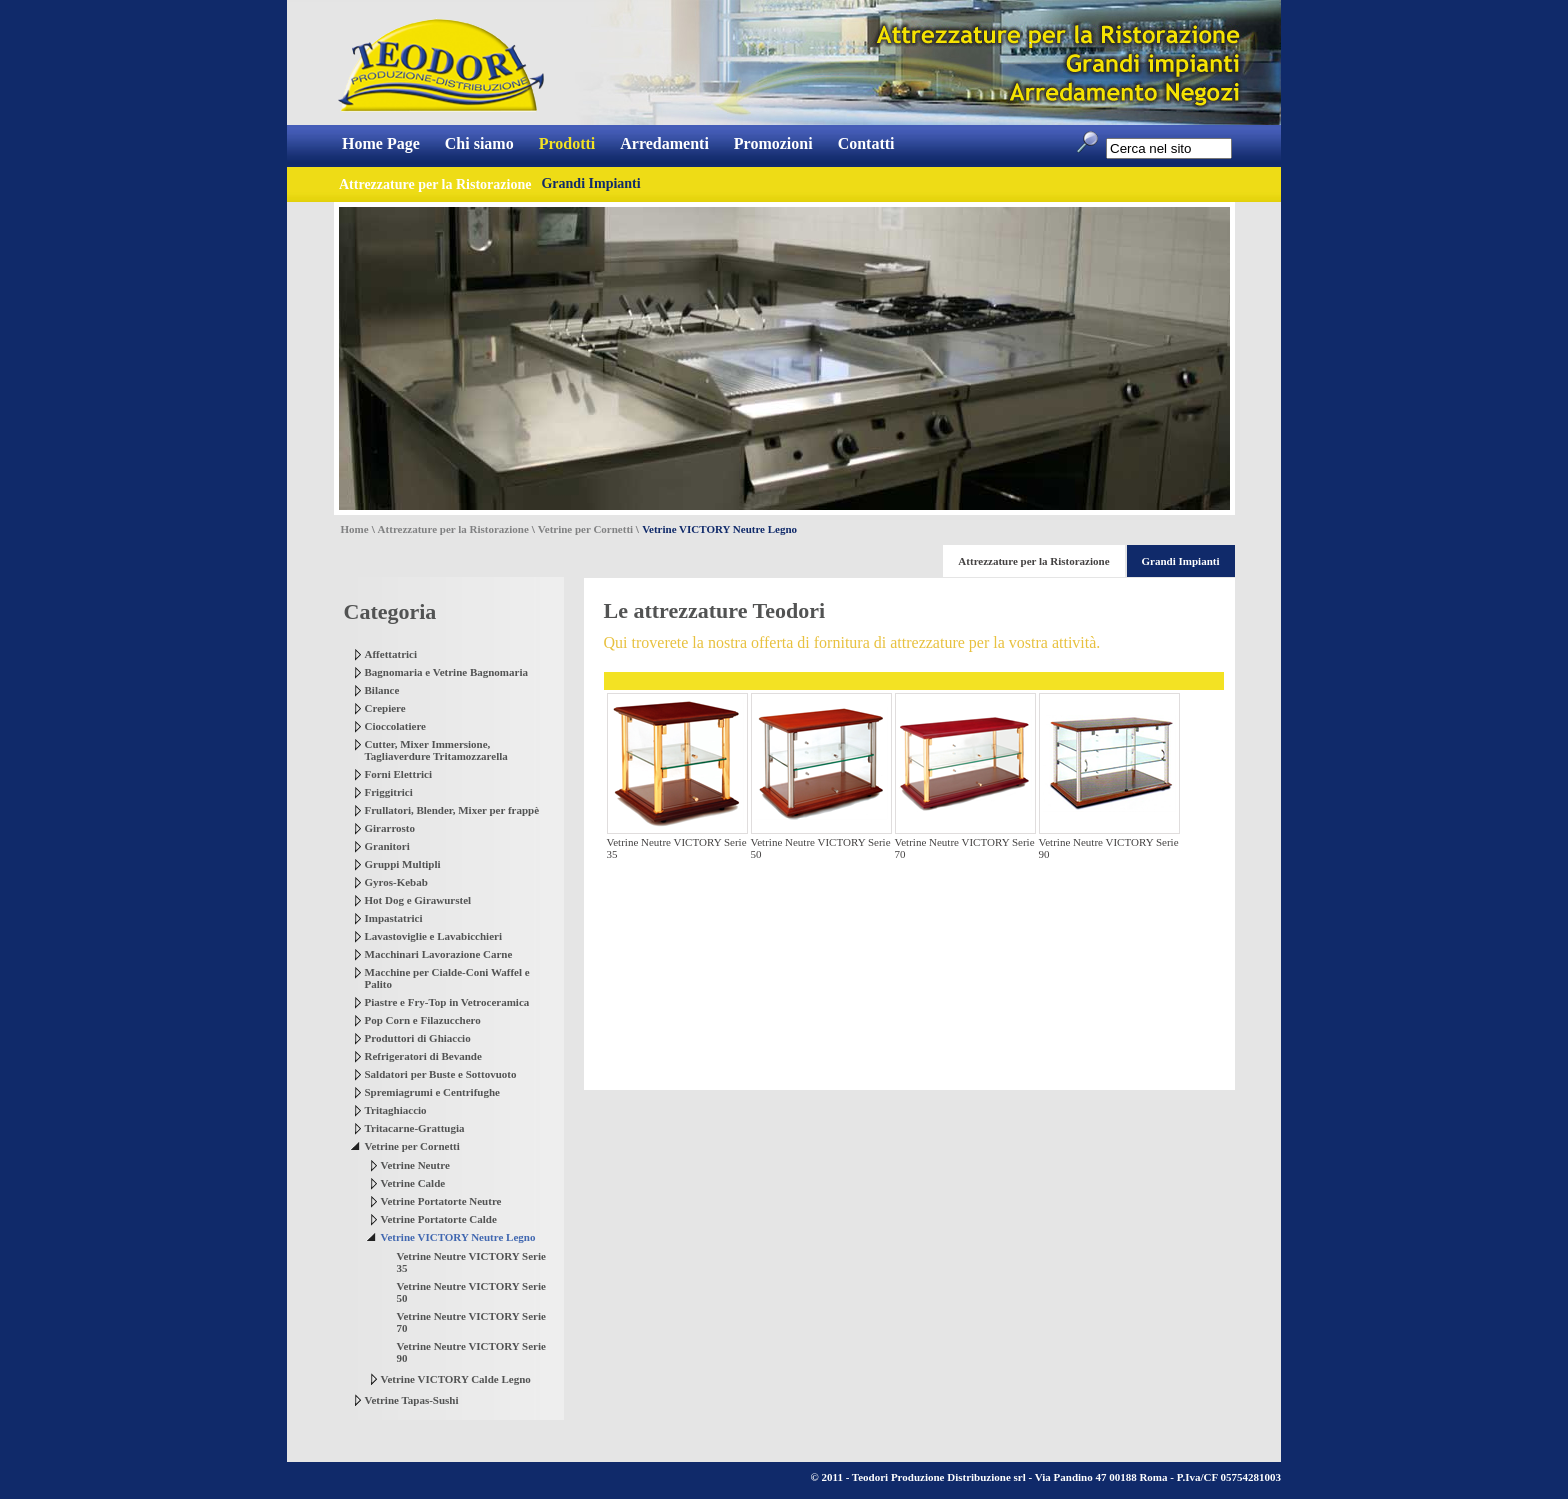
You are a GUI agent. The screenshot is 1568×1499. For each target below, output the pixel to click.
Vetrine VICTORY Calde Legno (456, 1379)
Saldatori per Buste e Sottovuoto (441, 1074)
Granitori (387, 846)
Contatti (866, 143)
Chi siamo (479, 143)
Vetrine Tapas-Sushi (412, 1400)
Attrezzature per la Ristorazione (453, 529)
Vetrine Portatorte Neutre (441, 1201)
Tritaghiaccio (396, 1110)
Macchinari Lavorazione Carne (439, 954)
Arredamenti (664, 143)
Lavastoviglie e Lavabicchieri (433, 936)
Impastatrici (394, 918)
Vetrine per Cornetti (585, 529)
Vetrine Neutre (415, 1165)
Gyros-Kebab (396, 882)
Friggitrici (389, 792)
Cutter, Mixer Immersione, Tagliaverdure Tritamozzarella (436, 750)
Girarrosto (390, 828)
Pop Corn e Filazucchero (423, 1020)
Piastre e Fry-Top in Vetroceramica (447, 1002)
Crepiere (385, 708)
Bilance (382, 690)
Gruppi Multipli (403, 864)
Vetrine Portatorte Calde (439, 1219)
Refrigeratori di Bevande (423, 1056)
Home (355, 529)
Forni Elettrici (399, 774)
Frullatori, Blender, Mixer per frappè (452, 810)
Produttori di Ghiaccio (418, 1038)
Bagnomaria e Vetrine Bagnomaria (446, 672)
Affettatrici (391, 654)
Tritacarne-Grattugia (415, 1128)
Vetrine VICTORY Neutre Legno (458, 1237)
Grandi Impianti (590, 183)
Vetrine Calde (413, 1183)
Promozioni (773, 143)
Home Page (381, 143)
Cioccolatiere (396, 726)
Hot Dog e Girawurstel (418, 900)
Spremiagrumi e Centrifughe (432, 1092)
